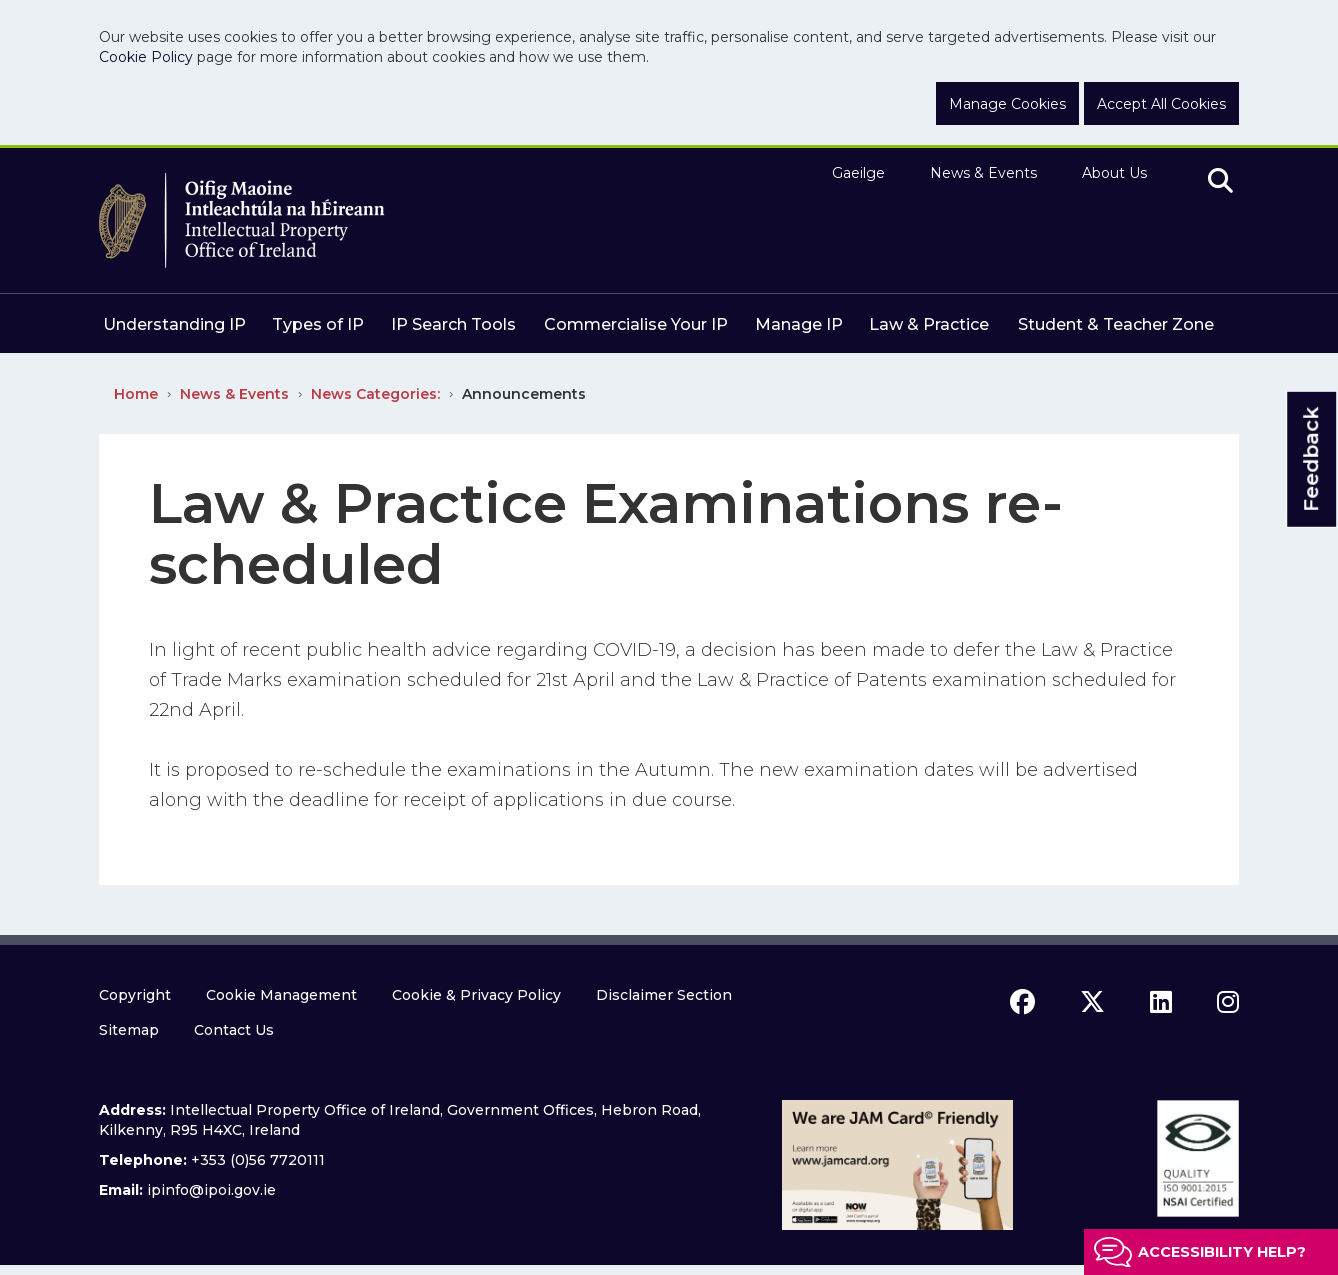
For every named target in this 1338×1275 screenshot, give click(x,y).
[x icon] (1092, 1002)
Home (136, 394)
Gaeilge (858, 173)
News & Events (983, 173)
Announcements (524, 394)
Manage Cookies (1007, 104)
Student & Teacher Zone (1116, 324)
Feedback (1311, 458)
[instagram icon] (1228, 1002)
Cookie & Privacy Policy (476, 995)
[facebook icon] (1022, 1002)
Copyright (135, 995)
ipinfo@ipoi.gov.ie (211, 1190)
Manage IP (799, 324)
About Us (1114, 173)
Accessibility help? (1222, 1252)
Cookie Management (281, 995)
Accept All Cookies (1161, 104)
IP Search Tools (453, 324)
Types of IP (318, 324)
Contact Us (234, 1030)
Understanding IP (174, 324)
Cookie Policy (146, 57)
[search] (1220, 182)
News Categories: (375, 394)
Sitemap (129, 1030)
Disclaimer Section (664, 995)
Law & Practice (929, 324)
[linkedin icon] (1161, 1002)
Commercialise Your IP (636, 324)
